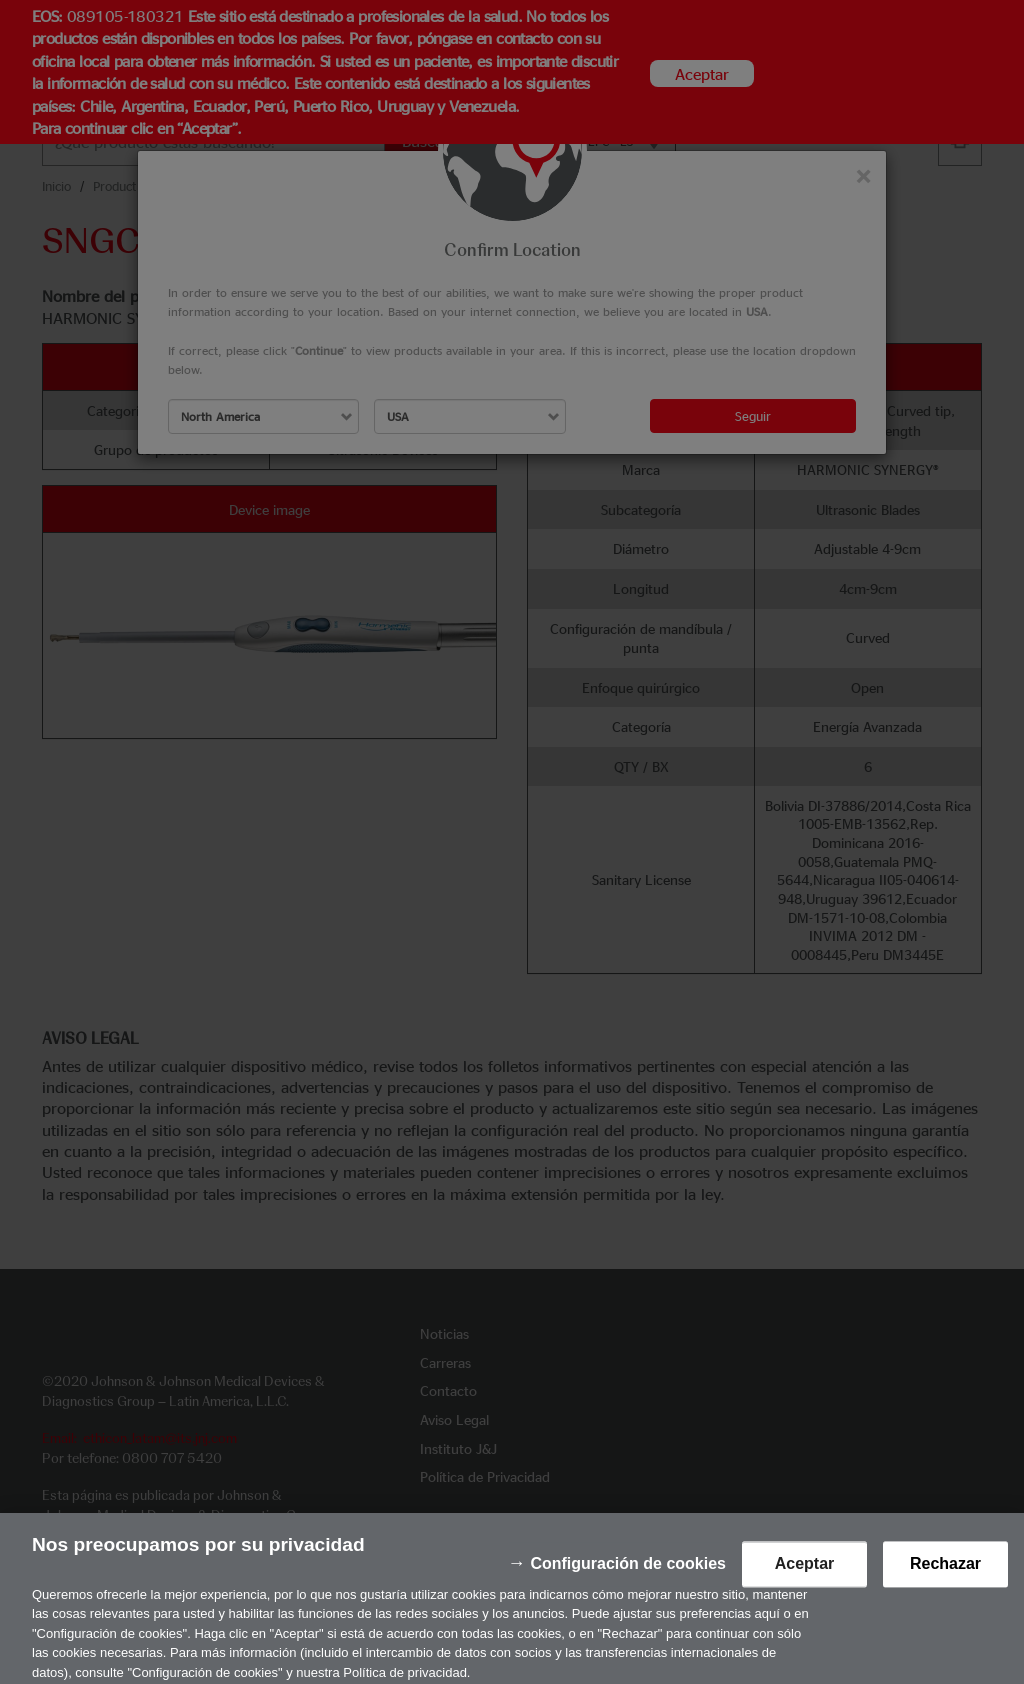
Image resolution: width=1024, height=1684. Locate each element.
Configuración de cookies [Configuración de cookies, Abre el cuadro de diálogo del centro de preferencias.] (628, 1574)
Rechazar (945, 1574)
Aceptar (805, 1574)
